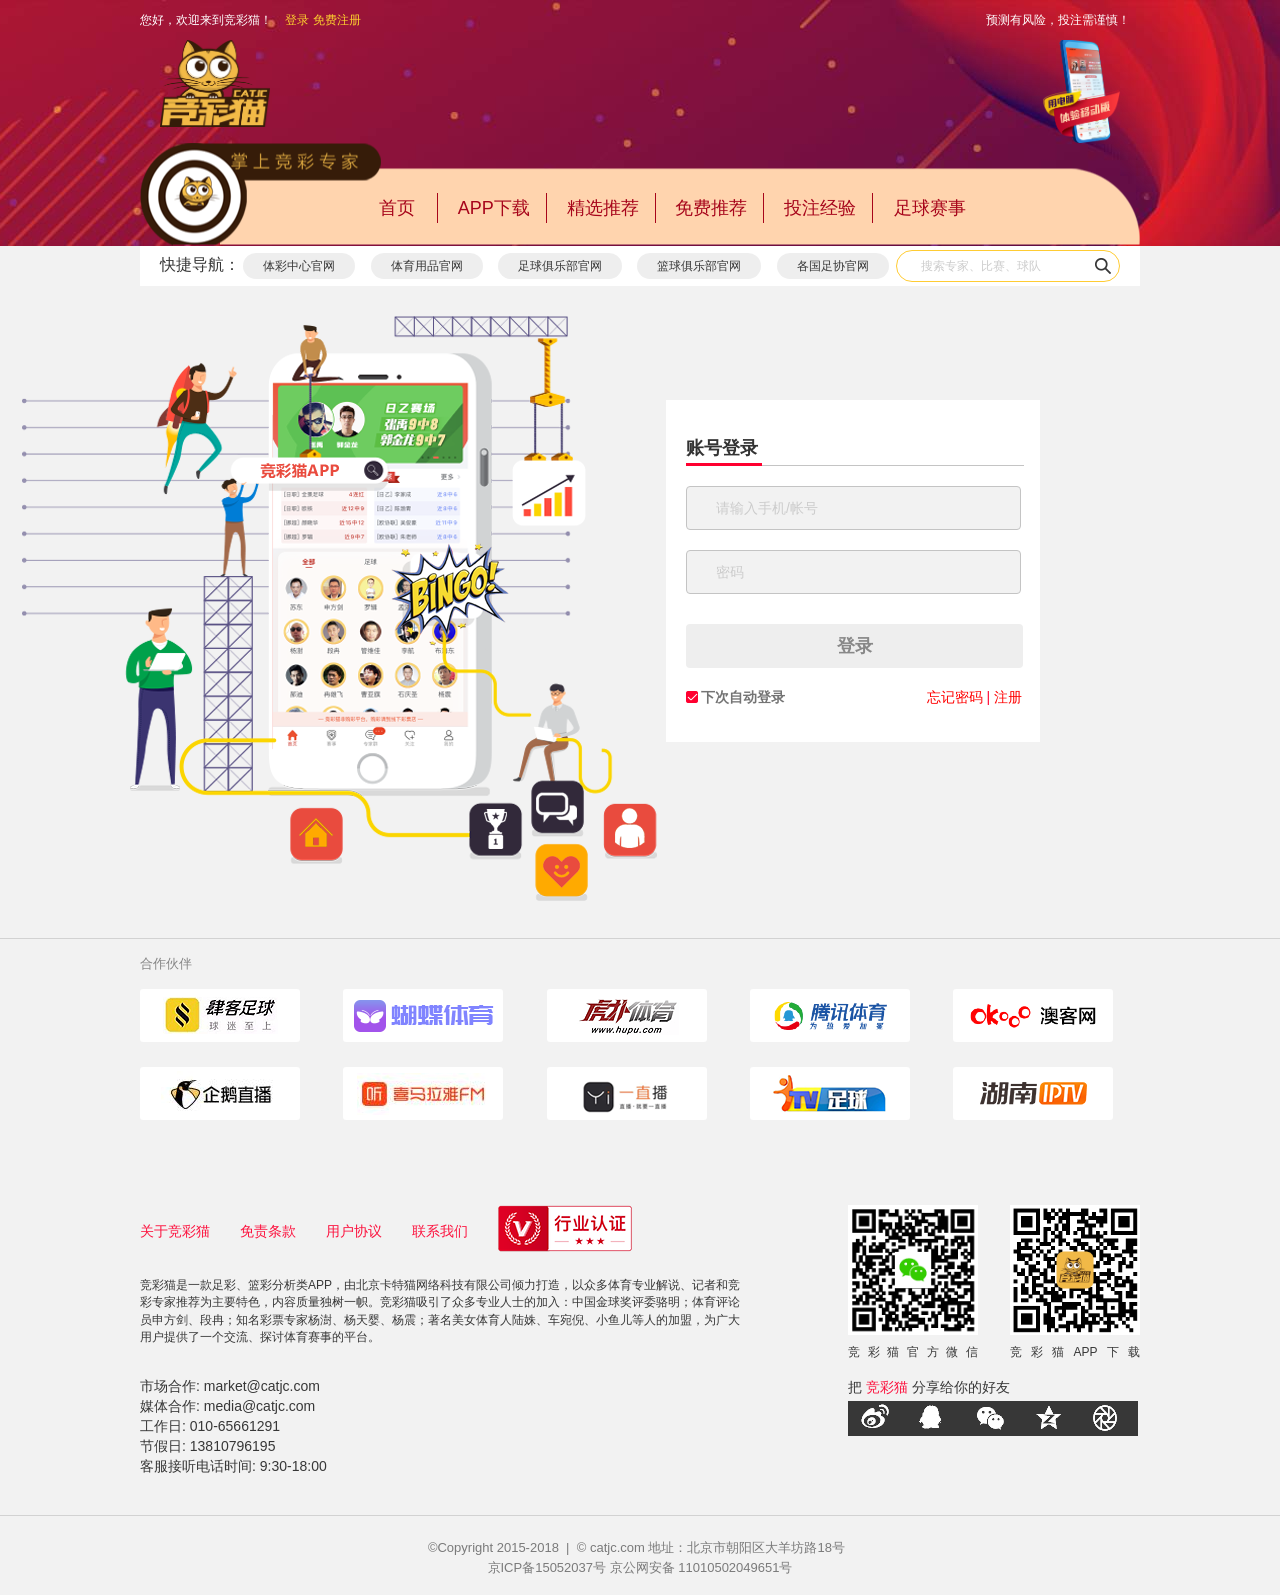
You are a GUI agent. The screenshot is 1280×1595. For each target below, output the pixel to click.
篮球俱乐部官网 (699, 266)
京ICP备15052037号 (547, 1567)
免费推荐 (711, 208)
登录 (297, 20)
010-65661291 (235, 1426)
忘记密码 (955, 697)
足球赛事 (930, 208)
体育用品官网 (427, 266)
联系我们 (440, 1231)
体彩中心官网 (299, 266)
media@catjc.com (259, 1406)
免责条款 (268, 1231)
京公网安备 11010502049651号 (701, 1567)
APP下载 (494, 208)
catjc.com (617, 1547)
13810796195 (233, 1446)
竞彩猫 (887, 1387)
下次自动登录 (743, 697)
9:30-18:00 (293, 1466)
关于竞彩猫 (175, 1231)
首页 (397, 208)
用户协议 (354, 1231)
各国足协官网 (833, 266)
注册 (1008, 697)
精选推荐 (603, 208)
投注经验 (820, 208)
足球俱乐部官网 (560, 266)
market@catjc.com (262, 1386)
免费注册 (337, 20)
